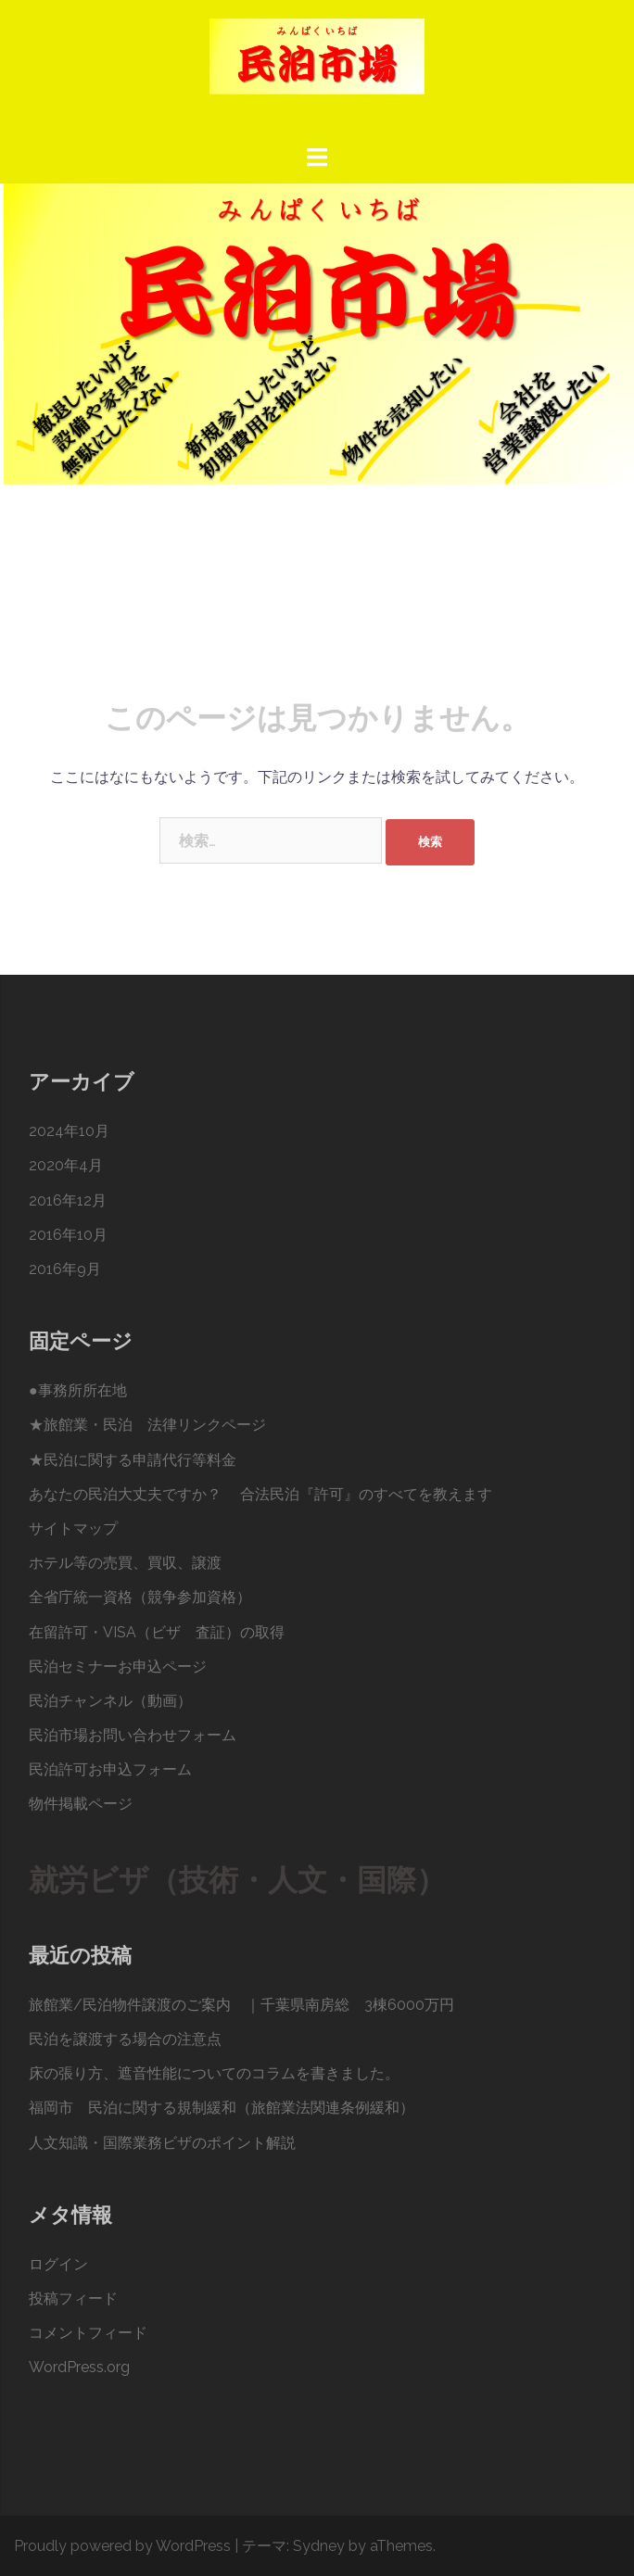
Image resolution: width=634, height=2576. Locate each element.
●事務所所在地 (78, 1390)
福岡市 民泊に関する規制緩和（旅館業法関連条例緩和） (221, 2107)
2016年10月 (68, 1235)
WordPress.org (79, 2367)
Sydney (319, 2546)
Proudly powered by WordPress (122, 2546)
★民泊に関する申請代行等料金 (132, 1460)
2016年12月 (68, 1200)
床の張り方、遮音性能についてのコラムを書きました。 (214, 2073)
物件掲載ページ (81, 1803)
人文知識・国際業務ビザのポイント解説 (162, 2143)
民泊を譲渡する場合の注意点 (125, 2039)
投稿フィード (73, 2298)
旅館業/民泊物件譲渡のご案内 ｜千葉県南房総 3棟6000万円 (241, 2005)
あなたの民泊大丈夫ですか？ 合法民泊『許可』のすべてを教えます (260, 1494)
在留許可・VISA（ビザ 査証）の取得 (157, 1632)
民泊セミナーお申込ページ (118, 1666)
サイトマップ (73, 1528)
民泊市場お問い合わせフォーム (132, 1735)
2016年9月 (65, 1269)
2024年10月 (69, 1131)
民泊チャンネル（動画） (110, 1701)
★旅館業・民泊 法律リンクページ (147, 1424)
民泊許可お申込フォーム (110, 1769)
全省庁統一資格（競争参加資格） (140, 1597)
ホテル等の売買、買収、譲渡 (125, 1563)
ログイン (58, 2264)
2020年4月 (66, 1165)
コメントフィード (88, 2333)
